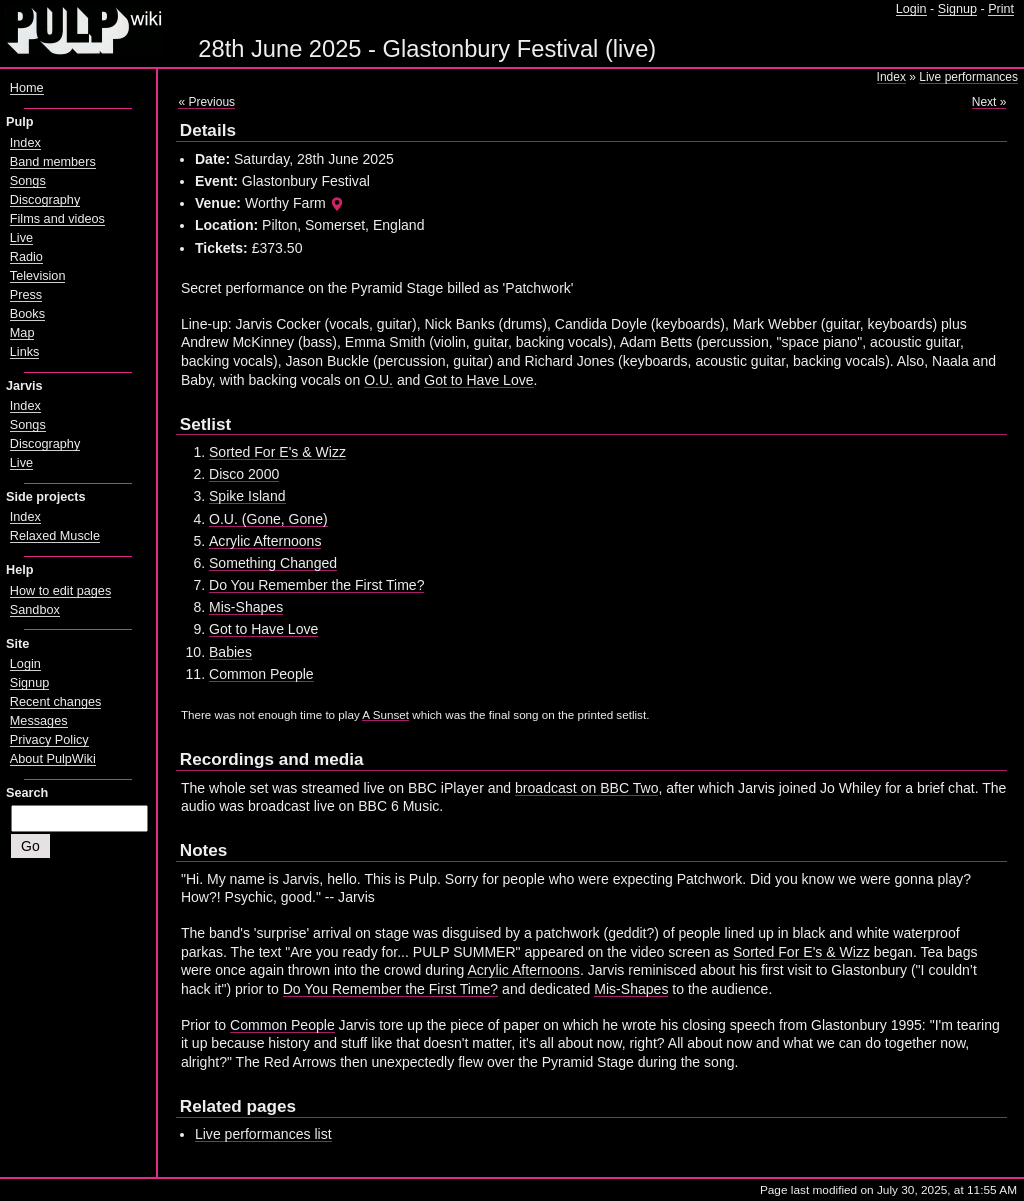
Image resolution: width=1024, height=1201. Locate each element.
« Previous (206, 102)
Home (27, 88)
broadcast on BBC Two (586, 788)
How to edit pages (60, 591)
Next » (989, 102)
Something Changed (273, 563)
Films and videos (57, 219)
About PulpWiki (53, 759)
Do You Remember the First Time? (316, 585)
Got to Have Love (478, 380)
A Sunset (385, 714)
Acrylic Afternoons (265, 541)
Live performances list (263, 1134)
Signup (957, 9)
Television (38, 276)
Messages (39, 721)
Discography (45, 200)
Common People (261, 674)
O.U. (378, 380)
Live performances (968, 77)
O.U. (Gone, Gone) (268, 519)
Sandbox (35, 610)
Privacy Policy (49, 740)
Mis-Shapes (246, 607)
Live (21, 238)
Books (27, 314)
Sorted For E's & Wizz (277, 452)
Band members (53, 162)
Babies (230, 652)
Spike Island (247, 496)
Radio (26, 257)
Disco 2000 (244, 474)
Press (26, 295)
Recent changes (56, 702)
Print (1001, 9)
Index (891, 77)
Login (911, 9)
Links (25, 352)
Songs (28, 181)
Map (22, 333)
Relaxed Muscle (55, 536)
